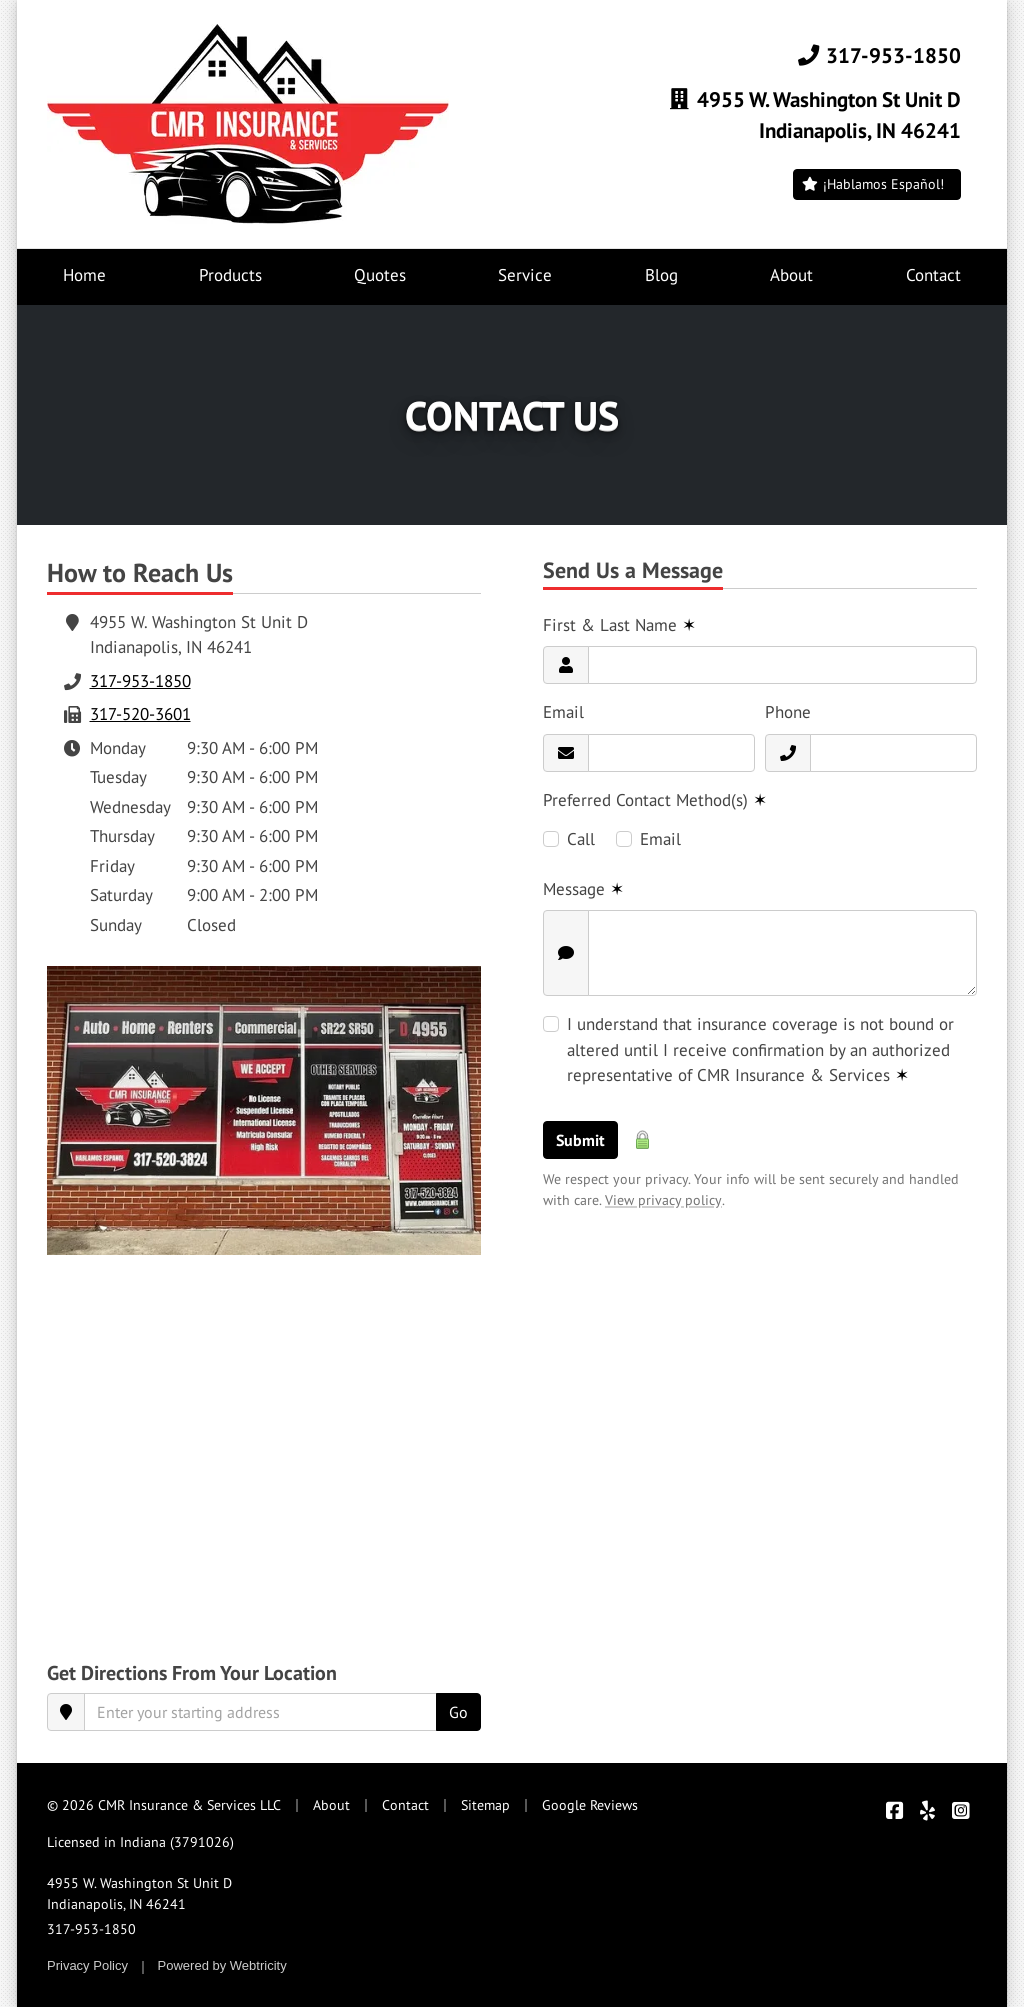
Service (525, 275)
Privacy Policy (87, 1965)
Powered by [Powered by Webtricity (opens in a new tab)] (222, 1965)
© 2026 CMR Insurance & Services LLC (164, 1805)
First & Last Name (619, 625)
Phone (788, 712)
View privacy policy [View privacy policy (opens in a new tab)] (663, 1200)
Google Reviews (590, 1805)
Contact (956, 274)
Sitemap (485, 1805)
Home (84, 275)
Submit (580, 1140)
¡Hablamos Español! (873, 184)
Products (230, 275)
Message (583, 889)
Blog (661, 275)
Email (563, 712)
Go (458, 1712)
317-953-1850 (878, 55)
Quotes (380, 275)
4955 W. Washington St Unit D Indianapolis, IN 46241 (139, 1893)
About (791, 275)
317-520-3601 (140, 714)
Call (581, 839)
